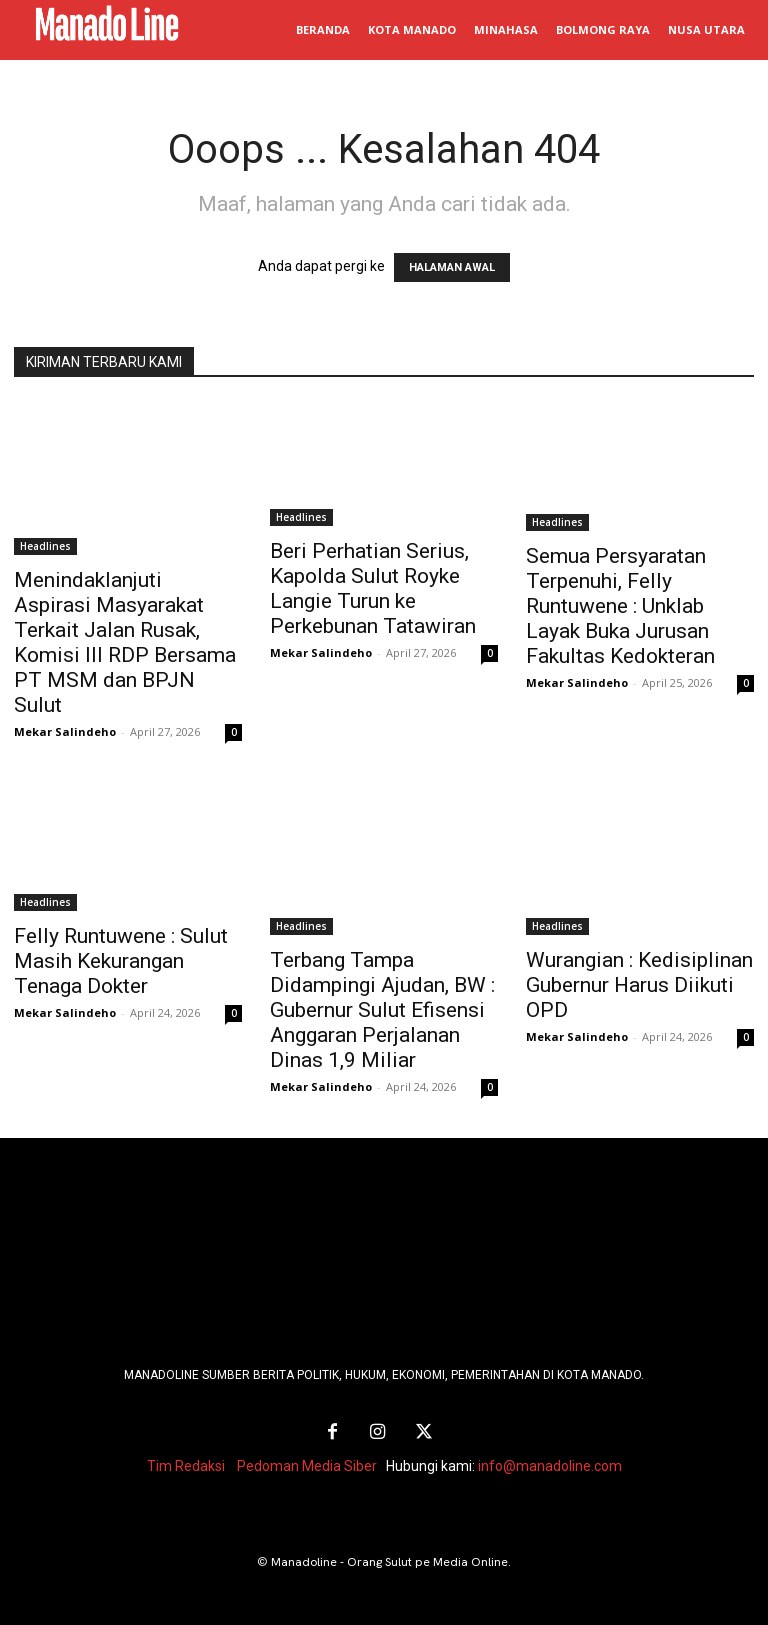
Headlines (45, 546)
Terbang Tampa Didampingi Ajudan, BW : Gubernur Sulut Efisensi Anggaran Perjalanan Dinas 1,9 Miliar (382, 1010)
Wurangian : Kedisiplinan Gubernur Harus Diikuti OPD (639, 985)
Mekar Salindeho (65, 731)
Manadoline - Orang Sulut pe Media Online (389, 1558)
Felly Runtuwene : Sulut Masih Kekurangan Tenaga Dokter (121, 961)
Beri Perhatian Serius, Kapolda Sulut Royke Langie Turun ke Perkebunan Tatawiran (373, 588)
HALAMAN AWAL (452, 267)
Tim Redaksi (186, 1462)
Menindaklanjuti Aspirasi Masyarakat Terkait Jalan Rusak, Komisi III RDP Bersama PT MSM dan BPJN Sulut (125, 642)
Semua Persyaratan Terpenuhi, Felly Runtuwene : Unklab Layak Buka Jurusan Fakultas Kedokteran (620, 606)
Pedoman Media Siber (307, 1462)
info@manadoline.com (550, 1462)
